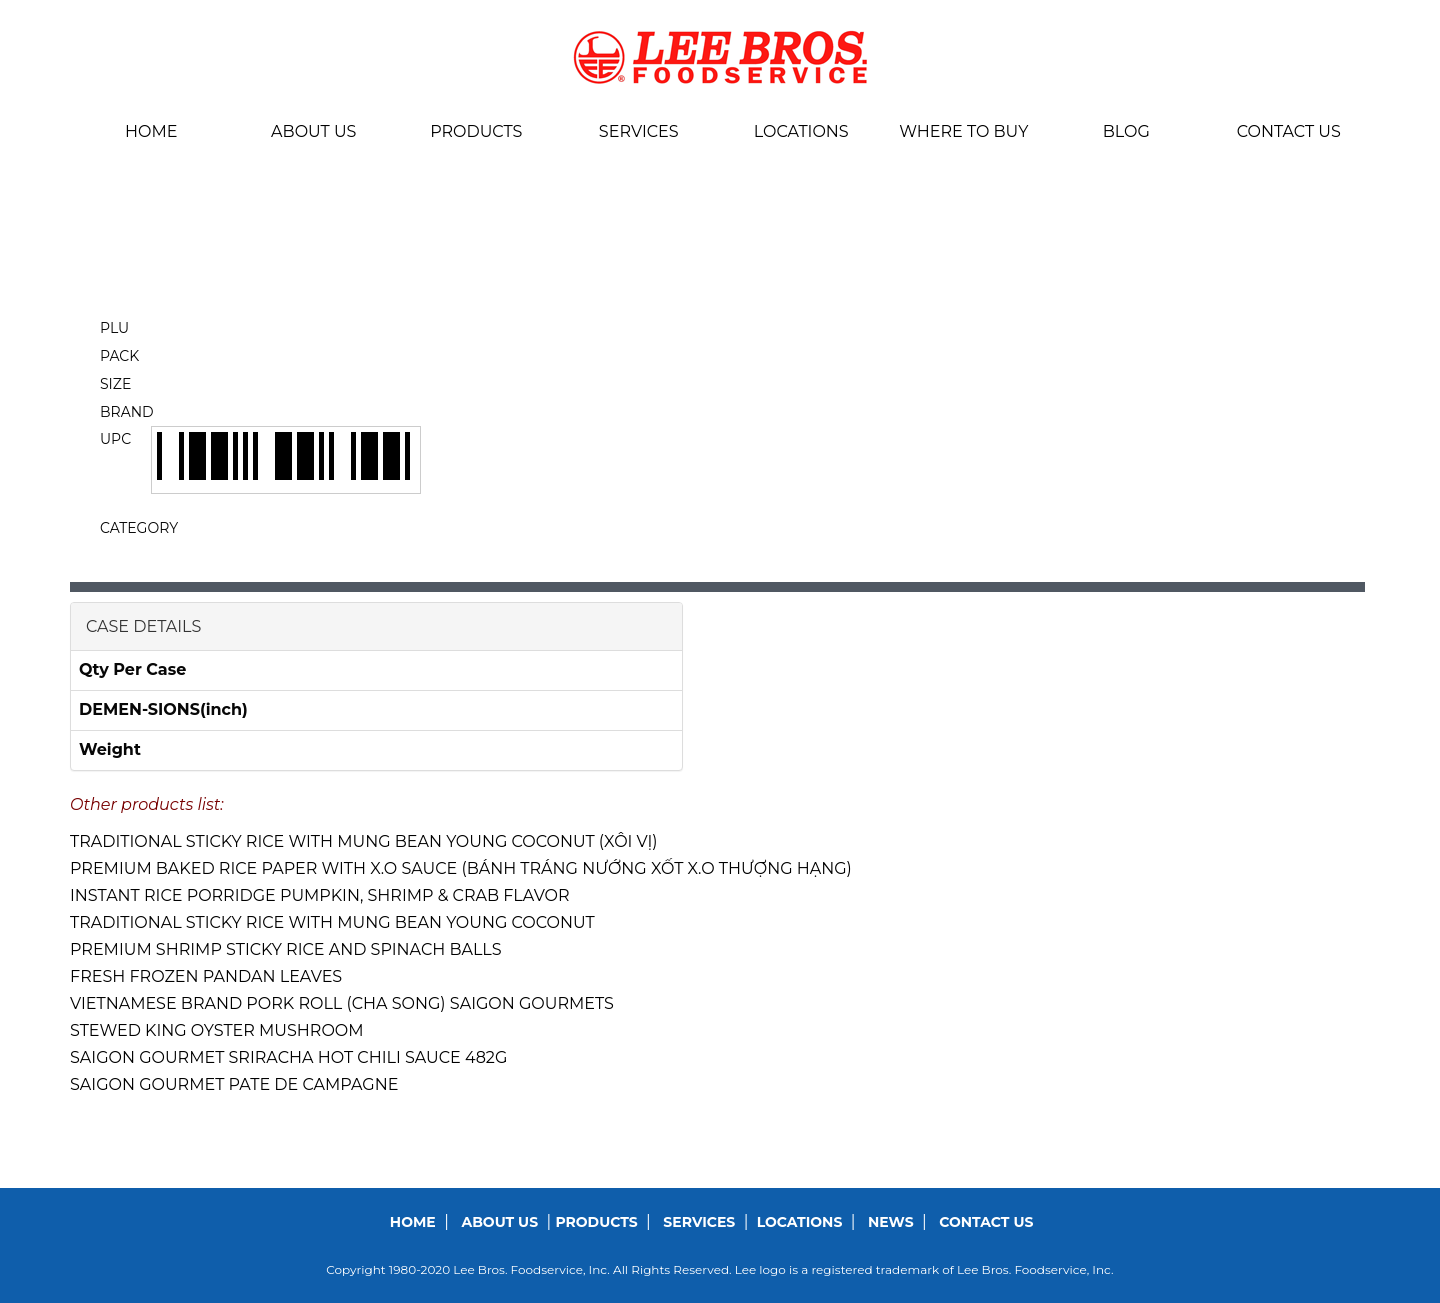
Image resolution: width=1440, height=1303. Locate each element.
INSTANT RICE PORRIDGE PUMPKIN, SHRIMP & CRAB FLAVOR (320, 895)
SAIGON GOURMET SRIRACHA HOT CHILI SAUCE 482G (288, 1057)
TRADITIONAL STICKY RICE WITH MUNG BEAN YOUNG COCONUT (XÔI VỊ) (364, 841)
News (891, 1222)
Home (151, 131)
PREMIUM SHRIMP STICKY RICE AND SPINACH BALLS (286, 949)
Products (476, 131)
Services (639, 131)
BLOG (1126, 131)
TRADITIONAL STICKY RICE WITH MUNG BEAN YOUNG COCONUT (332, 922)
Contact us (1289, 131)
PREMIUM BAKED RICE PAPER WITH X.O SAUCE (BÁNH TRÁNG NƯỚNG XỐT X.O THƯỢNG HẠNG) (461, 868)
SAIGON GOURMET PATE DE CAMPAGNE (234, 1084)
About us (313, 131)
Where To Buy (963, 131)
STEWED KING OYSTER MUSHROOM (217, 1030)
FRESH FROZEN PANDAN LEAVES (206, 976)
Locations (801, 131)
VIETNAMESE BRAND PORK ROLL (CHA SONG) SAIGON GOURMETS (342, 1003)
